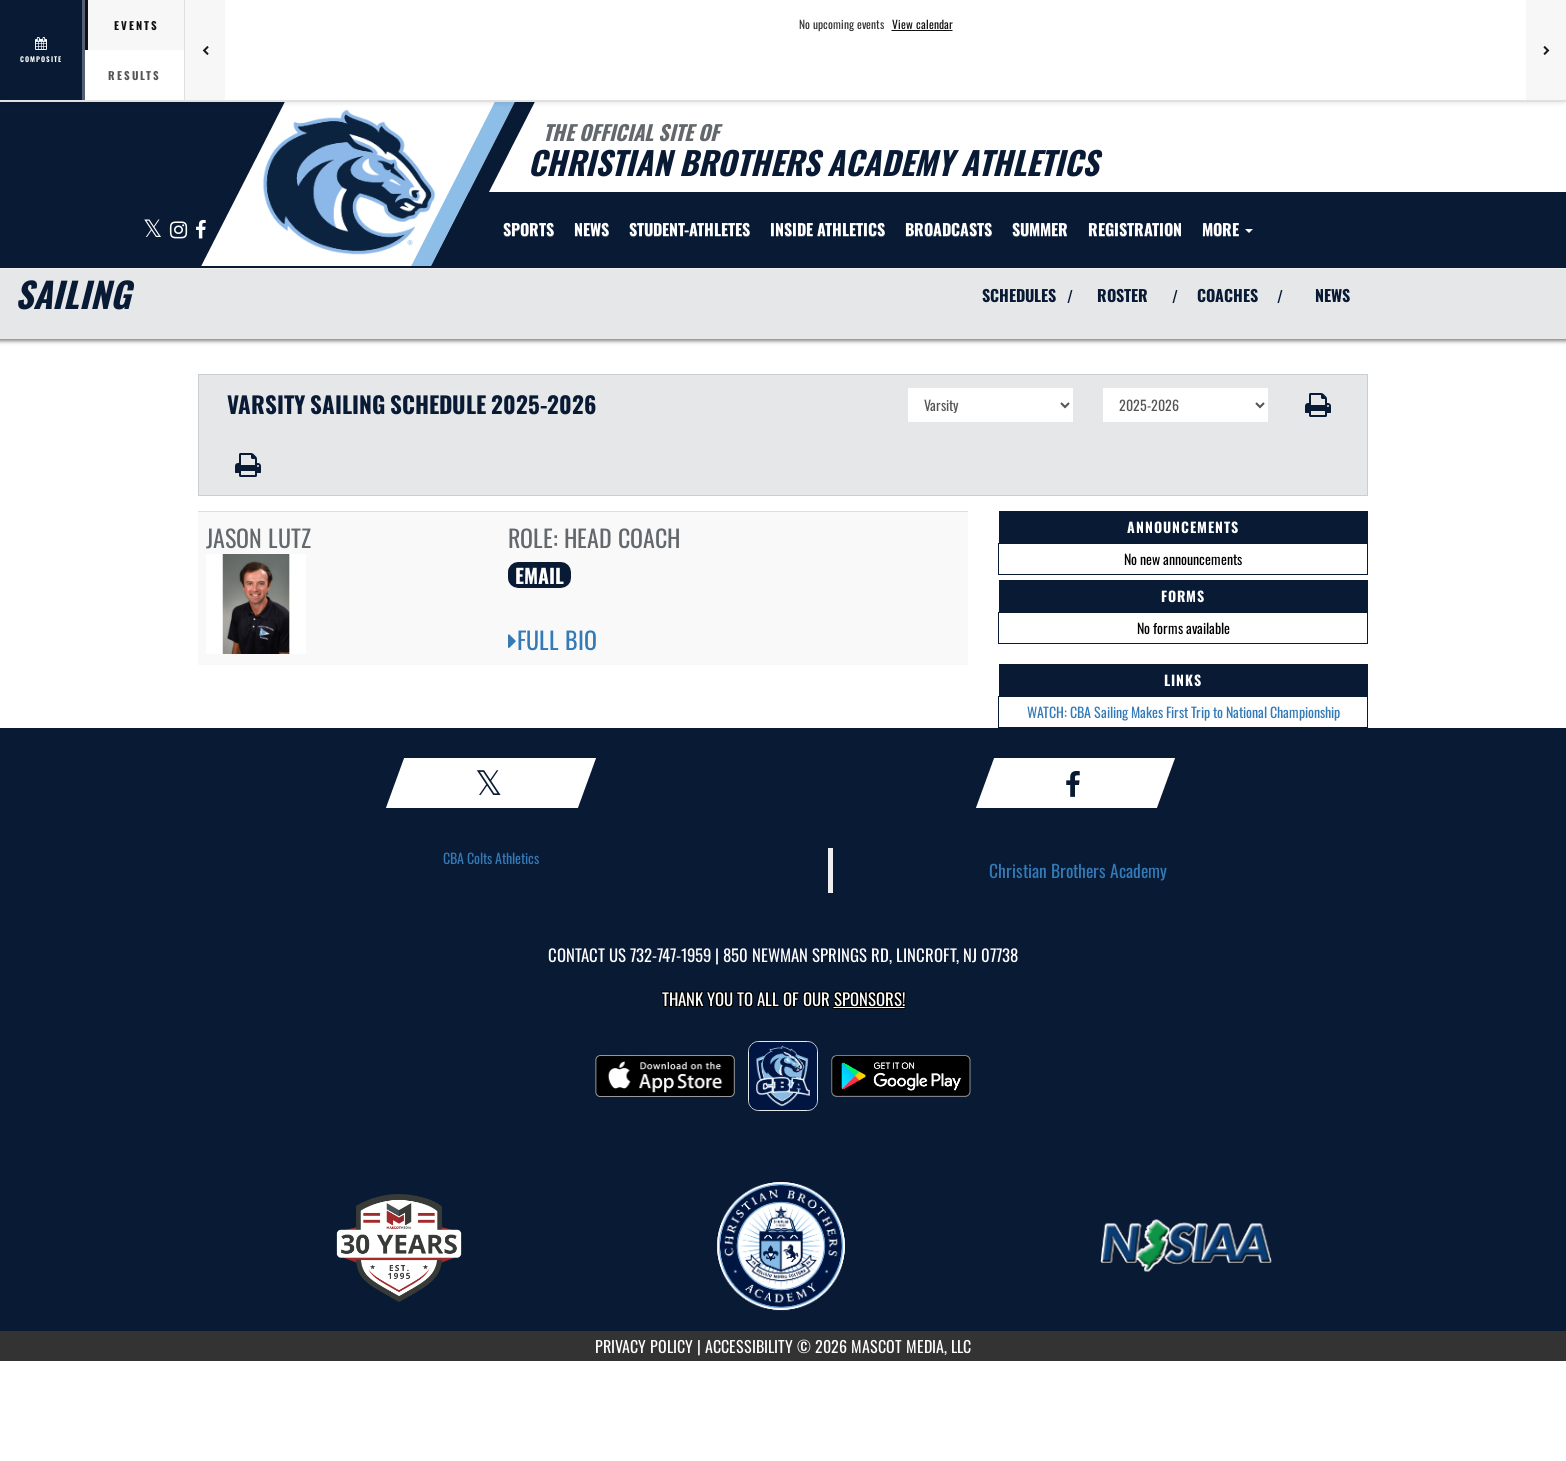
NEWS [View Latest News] (1332, 295)
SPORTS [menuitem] (528, 229)
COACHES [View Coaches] (1227, 295)
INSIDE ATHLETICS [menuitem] (827, 229)
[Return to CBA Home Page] (348, 182)
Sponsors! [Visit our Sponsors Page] (869, 998)
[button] (1318, 405)
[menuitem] (591, 229)
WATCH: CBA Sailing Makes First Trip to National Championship (1183, 711)
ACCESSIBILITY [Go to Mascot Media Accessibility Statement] (749, 1346)
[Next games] (1546, 50)
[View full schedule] (42, 50)
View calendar (922, 24)
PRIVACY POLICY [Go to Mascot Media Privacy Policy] (644, 1346)
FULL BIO (552, 639)
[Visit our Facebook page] (200, 230)
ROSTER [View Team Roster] (1122, 295)
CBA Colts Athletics (491, 857)
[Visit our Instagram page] (180, 230)
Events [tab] (136, 25)
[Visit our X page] (154, 230)
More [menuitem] (1227, 229)
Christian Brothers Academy (1078, 870)
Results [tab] (134, 75)
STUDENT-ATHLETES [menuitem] (689, 229)
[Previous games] (205, 50)
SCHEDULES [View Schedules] (1019, 295)
